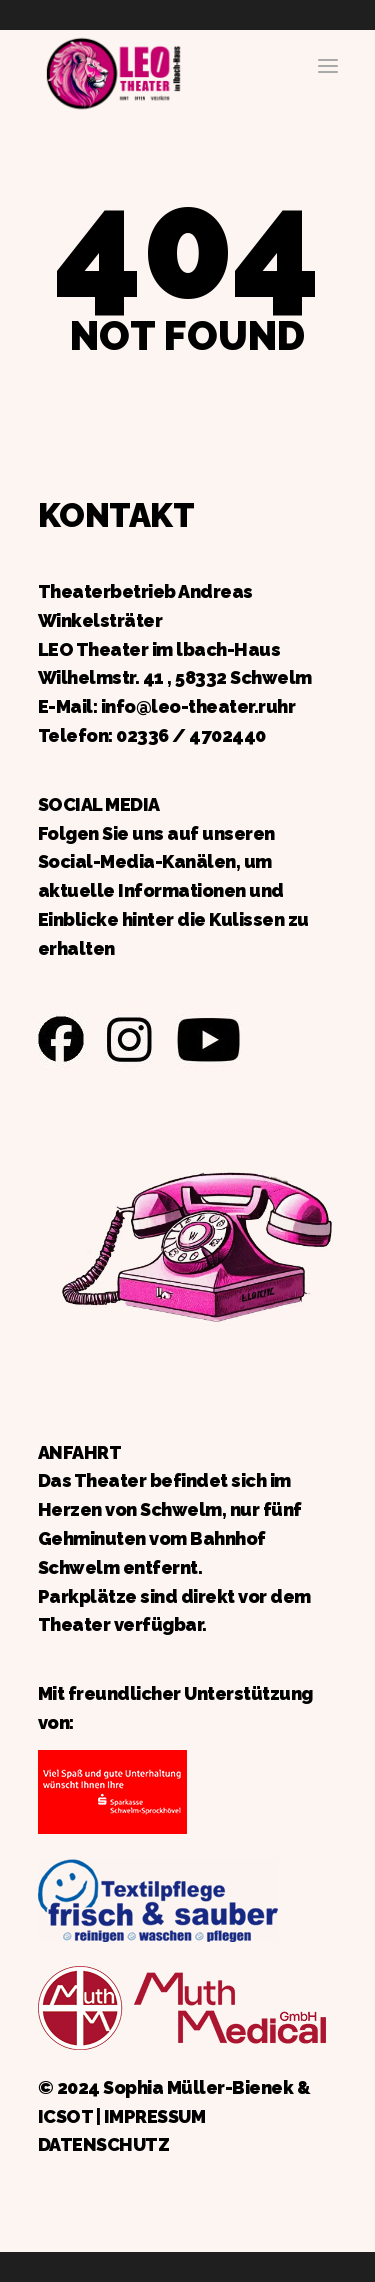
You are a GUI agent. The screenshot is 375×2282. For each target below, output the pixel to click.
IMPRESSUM (155, 2116)
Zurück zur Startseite (113, 70)
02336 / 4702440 (191, 735)
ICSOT (65, 2116)
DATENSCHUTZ (104, 2144)
